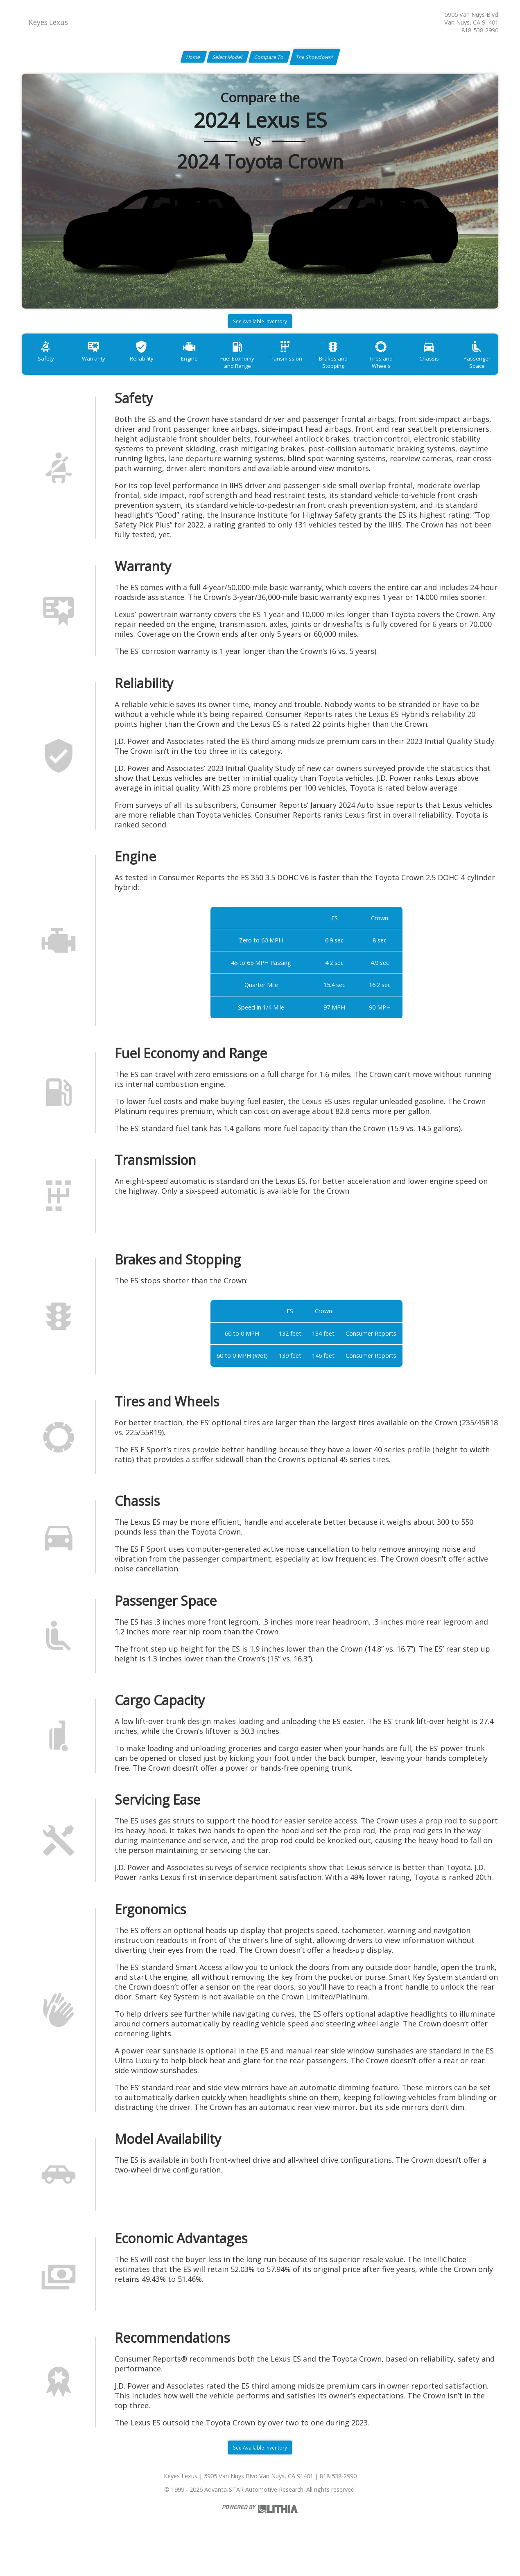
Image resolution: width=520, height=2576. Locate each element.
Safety (48, 370)
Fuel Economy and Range (260, 374)
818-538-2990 (479, 30)
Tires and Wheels (419, 370)
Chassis (473, 370)
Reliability (154, 370)
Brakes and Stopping (366, 374)
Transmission (314, 370)
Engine (207, 370)
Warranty (101, 370)
